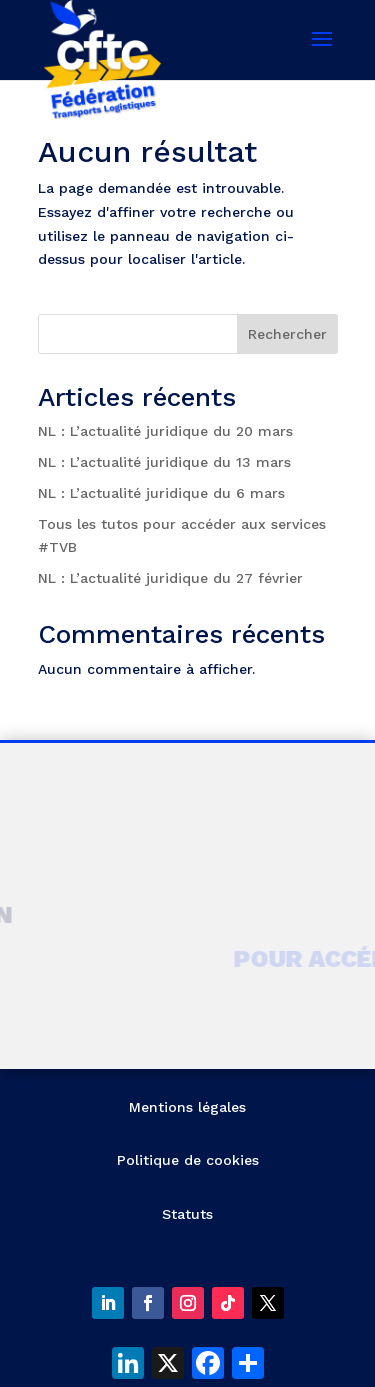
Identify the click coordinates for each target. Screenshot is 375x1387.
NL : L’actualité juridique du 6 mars (161, 493)
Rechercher (287, 334)
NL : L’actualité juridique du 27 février (170, 578)
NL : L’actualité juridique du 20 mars (165, 431)
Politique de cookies (188, 1160)
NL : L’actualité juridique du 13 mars (164, 462)
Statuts (187, 1214)
